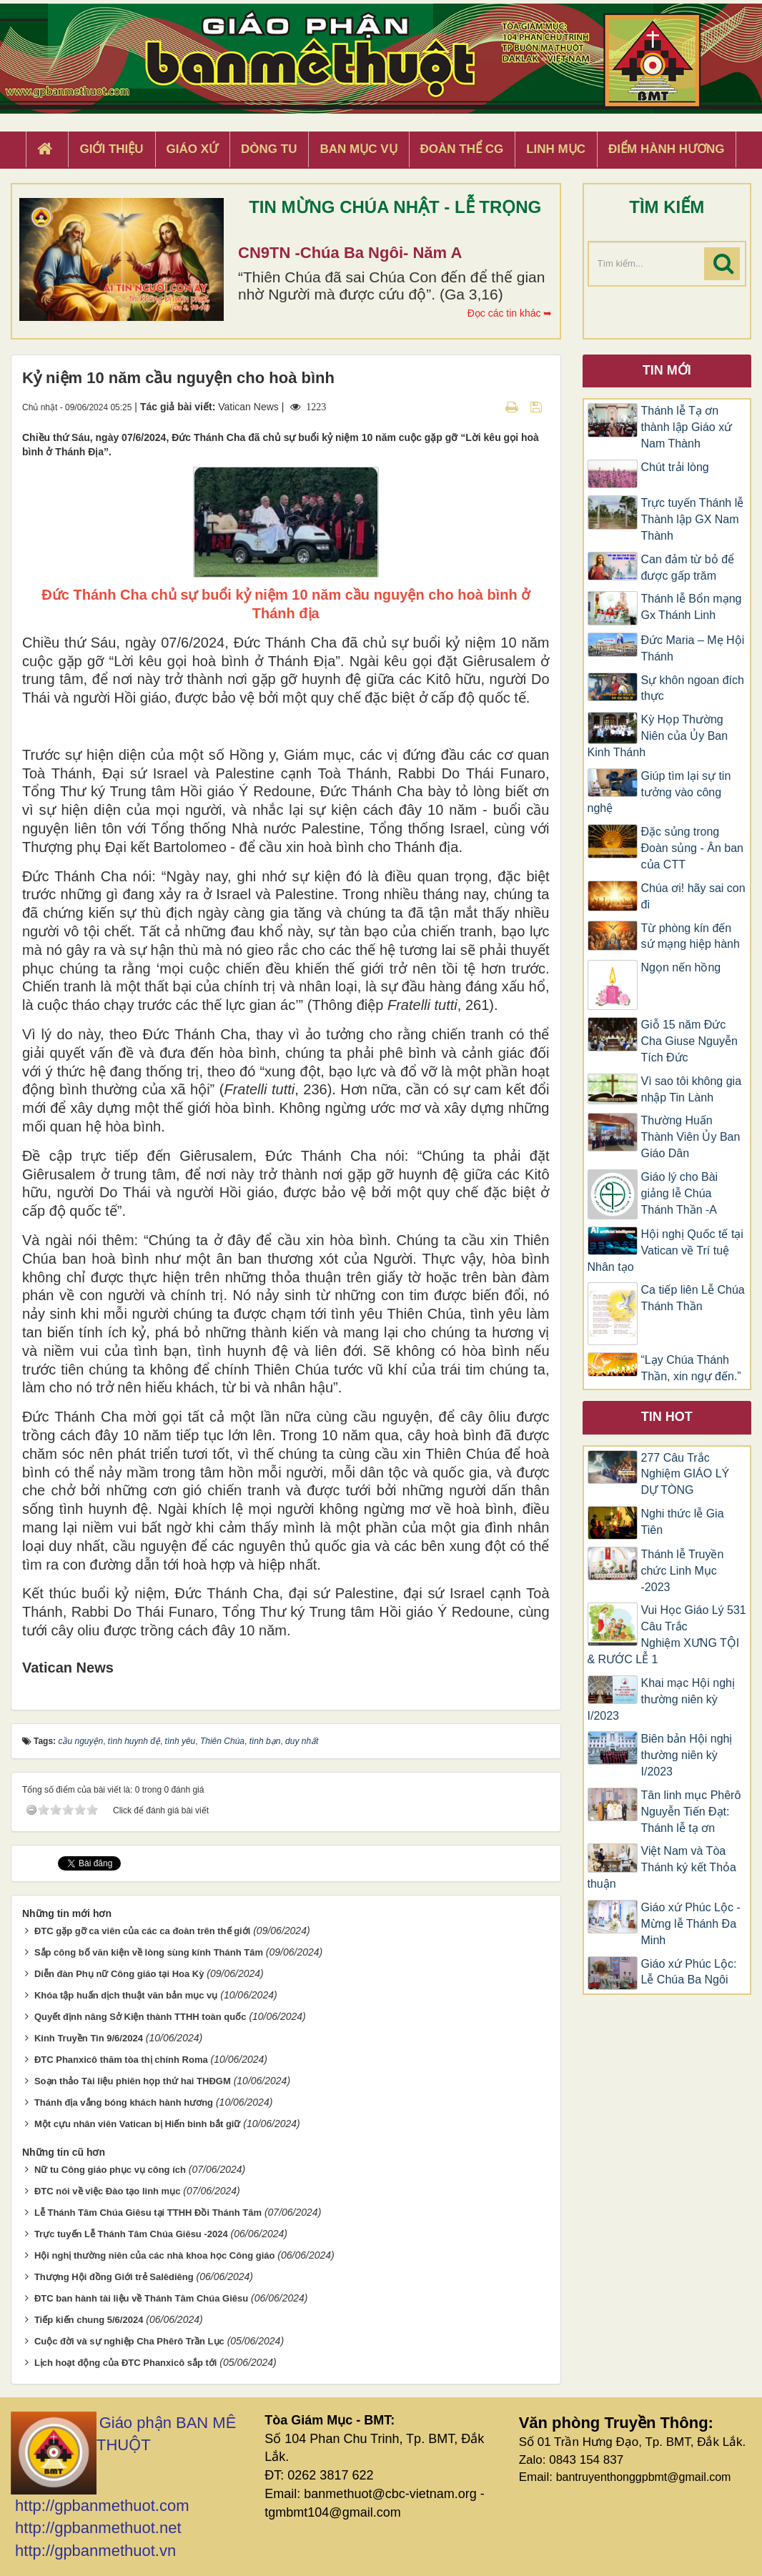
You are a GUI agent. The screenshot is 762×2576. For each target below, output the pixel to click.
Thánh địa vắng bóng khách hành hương (123, 2102)
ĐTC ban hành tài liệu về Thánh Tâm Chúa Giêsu (141, 2298)
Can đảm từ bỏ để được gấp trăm (688, 567)
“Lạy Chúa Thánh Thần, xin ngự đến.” (691, 1368)
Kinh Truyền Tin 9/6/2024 (88, 2038)
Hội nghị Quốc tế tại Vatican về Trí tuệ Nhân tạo (665, 1250)
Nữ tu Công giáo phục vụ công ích (110, 2169)
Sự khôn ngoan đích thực (692, 688)
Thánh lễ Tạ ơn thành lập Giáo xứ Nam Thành (687, 427)
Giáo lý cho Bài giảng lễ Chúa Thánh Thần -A (679, 1193)
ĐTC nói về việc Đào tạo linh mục (107, 2191)
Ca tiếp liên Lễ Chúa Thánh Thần (693, 1298)
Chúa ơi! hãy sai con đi (693, 896)
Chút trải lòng (677, 467)
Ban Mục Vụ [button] (358, 149)
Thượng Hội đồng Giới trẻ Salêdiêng (114, 2277)
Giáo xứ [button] (193, 149)
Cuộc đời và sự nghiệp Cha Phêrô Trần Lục (129, 2341)
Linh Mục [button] (555, 149)
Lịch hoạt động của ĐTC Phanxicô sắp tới (125, 2362)
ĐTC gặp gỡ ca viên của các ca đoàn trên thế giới (142, 1931)
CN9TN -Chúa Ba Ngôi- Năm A (350, 253)
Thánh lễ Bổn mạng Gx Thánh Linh (691, 607)
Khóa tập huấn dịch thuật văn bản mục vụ (125, 1995)
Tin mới (667, 370)
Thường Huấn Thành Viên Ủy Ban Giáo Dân (691, 1136)
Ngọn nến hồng (681, 967)
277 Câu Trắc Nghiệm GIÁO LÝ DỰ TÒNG (685, 1474)
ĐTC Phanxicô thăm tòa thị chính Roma (121, 2059)
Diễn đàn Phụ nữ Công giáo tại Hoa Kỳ (119, 1973)
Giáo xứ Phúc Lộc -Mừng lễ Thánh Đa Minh (691, 1923)
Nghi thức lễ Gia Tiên (682, 1521)
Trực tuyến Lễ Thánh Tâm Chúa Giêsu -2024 (131, 2234)
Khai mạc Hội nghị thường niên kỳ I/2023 (662, 1699)
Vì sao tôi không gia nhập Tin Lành (691, 1089)
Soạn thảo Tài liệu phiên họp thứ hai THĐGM (132, 2081)
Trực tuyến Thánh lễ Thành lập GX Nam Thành (692, 519)
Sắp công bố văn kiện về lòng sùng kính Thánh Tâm (148, 1952)
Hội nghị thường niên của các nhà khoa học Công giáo (154, 2255)
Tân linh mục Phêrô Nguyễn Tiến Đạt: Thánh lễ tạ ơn (691, 1811)
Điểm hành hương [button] (666, 149)
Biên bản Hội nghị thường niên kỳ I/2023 (687, 1755)
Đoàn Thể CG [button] (462, 149)
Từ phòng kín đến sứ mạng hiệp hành (690, 936)
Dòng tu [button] (269, 149)
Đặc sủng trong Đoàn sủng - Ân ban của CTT (692, 848)
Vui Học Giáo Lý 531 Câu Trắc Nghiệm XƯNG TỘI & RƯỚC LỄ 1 (667, 1634)
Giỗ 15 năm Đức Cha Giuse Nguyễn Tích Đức (689, 1041)
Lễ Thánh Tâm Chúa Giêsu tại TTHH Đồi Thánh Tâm (148, 2212)
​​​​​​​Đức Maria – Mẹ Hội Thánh (693, 648)
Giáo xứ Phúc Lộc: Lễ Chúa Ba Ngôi (689, 1972)
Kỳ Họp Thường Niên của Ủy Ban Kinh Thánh (658, 735)
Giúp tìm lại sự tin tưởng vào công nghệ (659, 792)
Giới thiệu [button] (111, 149)
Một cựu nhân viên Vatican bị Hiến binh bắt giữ (137, 2124)
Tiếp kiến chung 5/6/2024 (88, 2319)
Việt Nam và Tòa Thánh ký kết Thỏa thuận (662, 1867)
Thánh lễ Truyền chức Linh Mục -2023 (682, 1570)
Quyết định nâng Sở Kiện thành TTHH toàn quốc (140, 2016)
